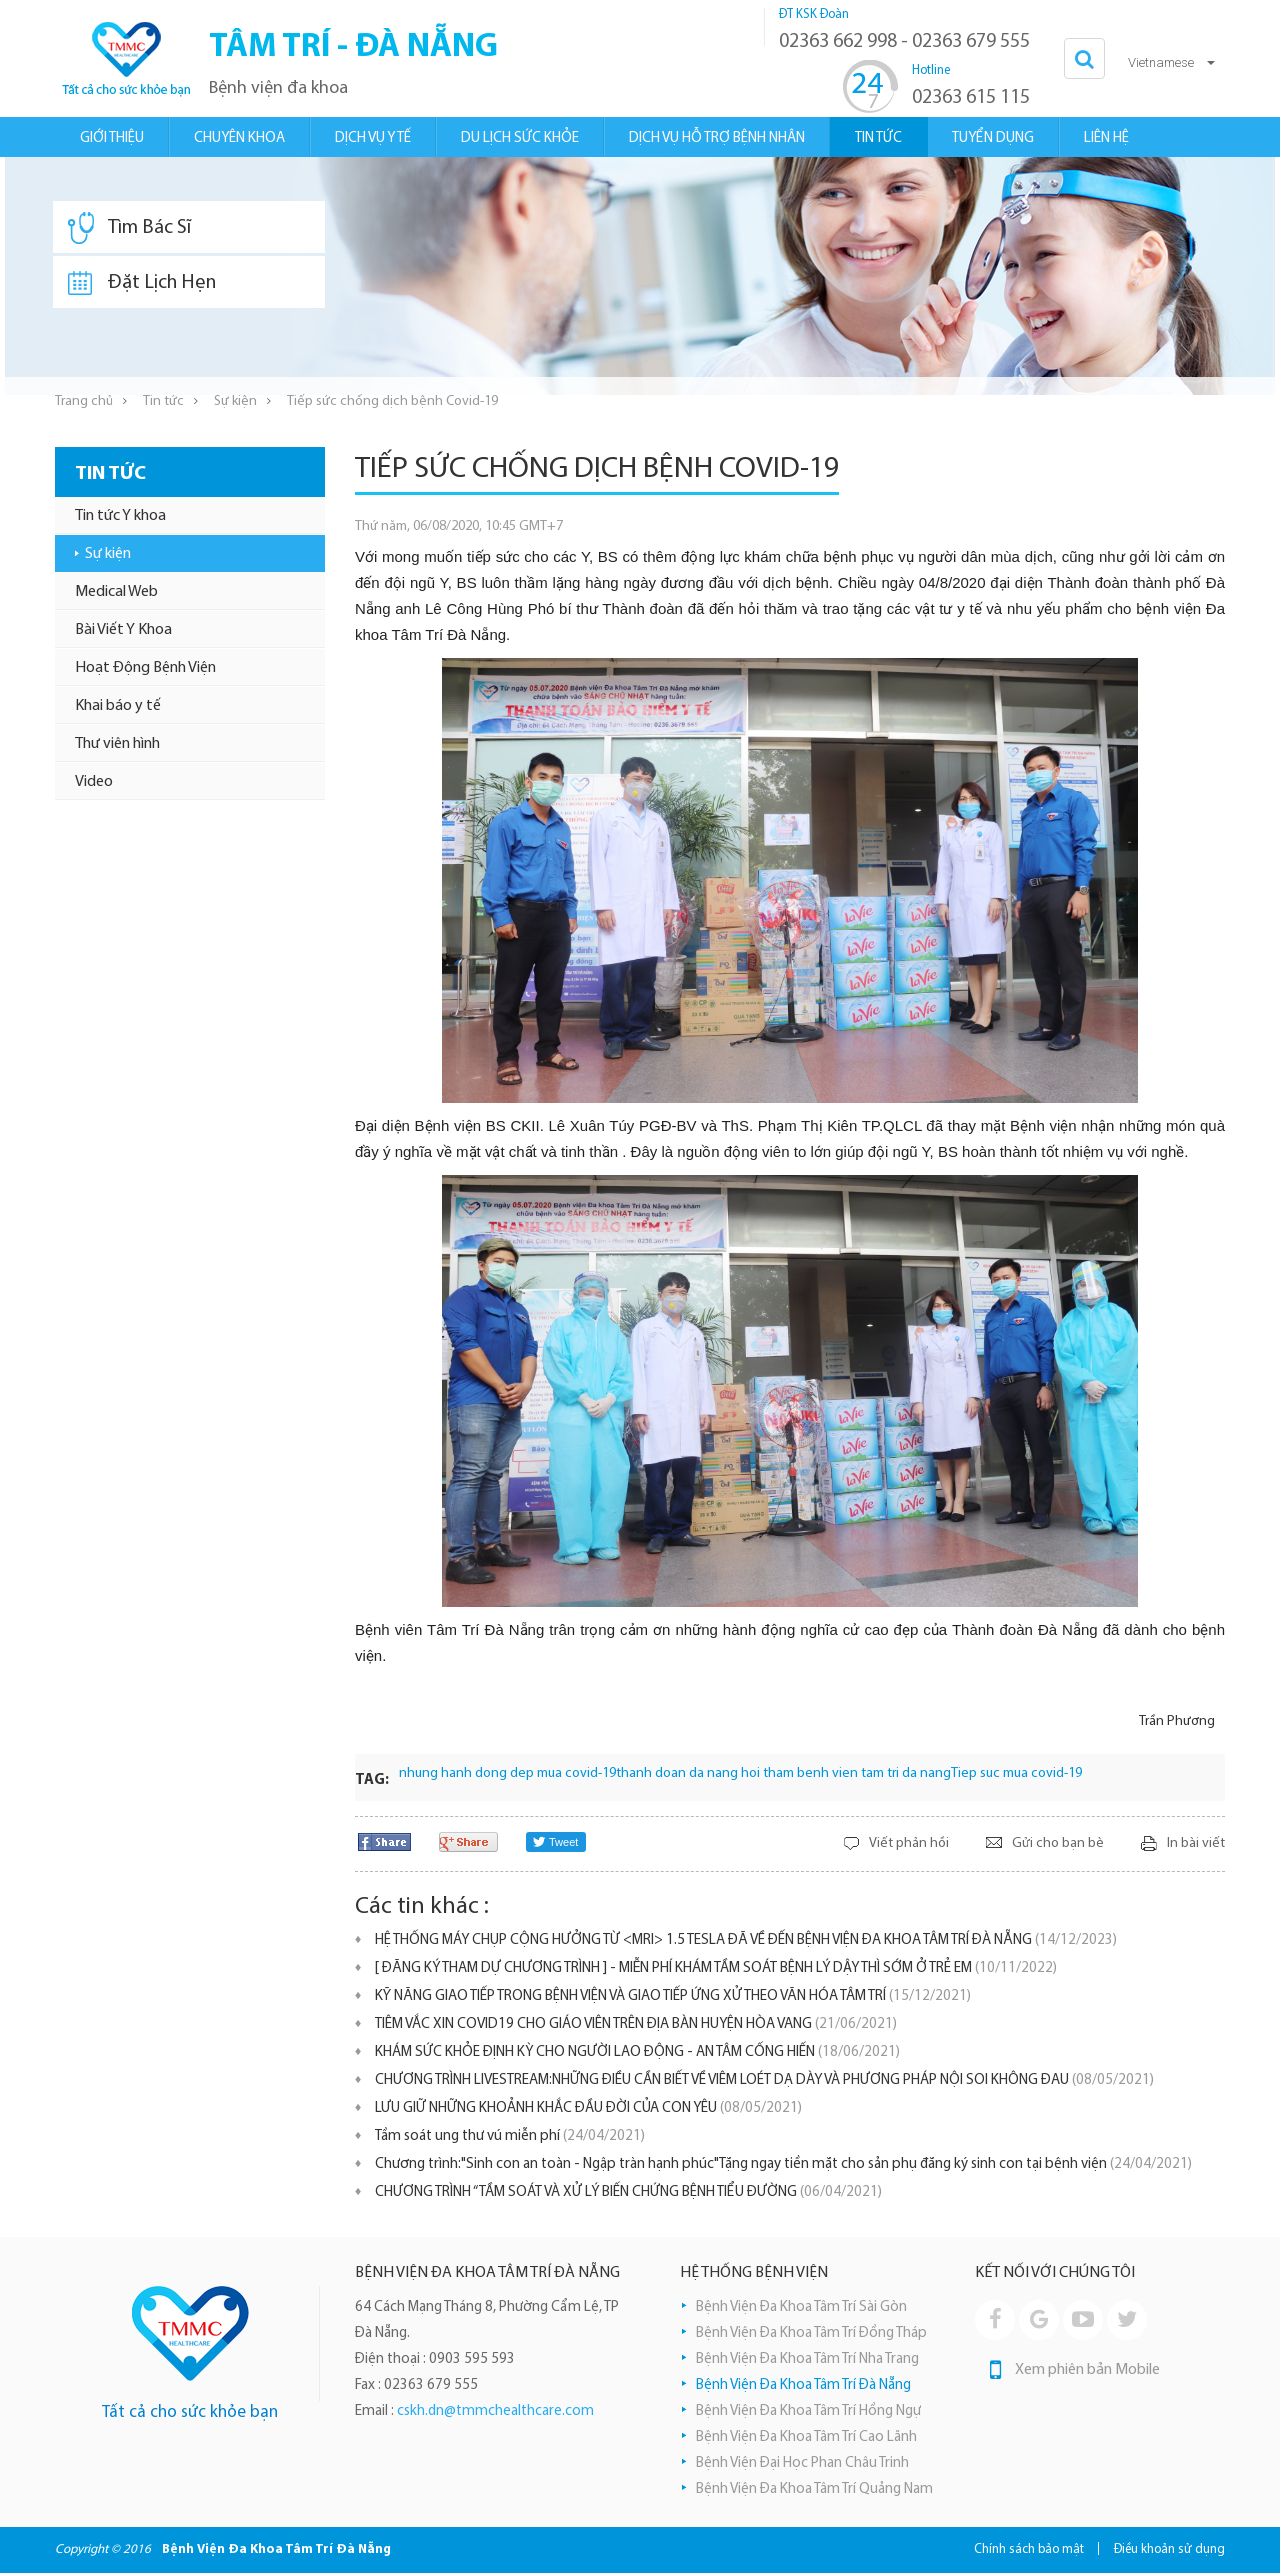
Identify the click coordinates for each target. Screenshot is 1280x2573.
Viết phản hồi (909, 1843)
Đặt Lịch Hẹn (142, 283)
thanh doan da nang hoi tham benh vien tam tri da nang (783, 1773)
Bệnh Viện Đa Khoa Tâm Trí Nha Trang (807, 2359)
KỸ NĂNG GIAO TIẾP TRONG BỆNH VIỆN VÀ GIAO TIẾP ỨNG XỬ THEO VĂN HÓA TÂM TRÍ (673, 1996)
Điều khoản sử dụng (1169, 2549)
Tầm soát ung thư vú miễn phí (510, 2136)
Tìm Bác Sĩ (129, 228)
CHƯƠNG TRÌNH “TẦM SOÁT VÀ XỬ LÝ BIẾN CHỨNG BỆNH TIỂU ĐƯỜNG (628, 2192)
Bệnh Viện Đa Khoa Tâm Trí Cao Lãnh (806, 2437)
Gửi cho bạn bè (1058, 1843)
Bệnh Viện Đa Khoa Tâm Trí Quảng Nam (814, 2489)
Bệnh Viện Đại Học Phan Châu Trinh (802, 2463)
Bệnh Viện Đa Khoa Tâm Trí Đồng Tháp (811, 2333)
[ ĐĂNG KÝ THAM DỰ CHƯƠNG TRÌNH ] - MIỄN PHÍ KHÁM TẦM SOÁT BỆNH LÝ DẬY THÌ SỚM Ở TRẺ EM (716, 1968)
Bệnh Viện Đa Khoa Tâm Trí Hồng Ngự (808, 2411)
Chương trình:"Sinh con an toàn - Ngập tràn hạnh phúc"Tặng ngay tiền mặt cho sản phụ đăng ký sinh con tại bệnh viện (783, 2164)
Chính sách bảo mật (1029, 2549)
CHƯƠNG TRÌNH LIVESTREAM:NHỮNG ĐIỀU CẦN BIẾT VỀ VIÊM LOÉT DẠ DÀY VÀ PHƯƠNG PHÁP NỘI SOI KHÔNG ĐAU (764, 2080)
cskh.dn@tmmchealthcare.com (495, 2411)
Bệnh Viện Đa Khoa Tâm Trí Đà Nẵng (803, 2385)
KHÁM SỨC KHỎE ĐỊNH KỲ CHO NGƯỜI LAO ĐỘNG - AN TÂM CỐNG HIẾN (637, 2052)
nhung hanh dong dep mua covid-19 (507, 1773)
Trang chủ (84, 401)
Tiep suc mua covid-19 (1016, 1773)
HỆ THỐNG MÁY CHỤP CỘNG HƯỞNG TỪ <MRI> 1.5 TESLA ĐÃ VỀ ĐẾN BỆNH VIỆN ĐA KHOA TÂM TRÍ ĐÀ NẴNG (746, 1940)
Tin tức (163, 401)
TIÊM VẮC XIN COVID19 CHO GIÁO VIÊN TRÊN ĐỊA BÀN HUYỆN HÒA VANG (636, 2024)
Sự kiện (235, 401)
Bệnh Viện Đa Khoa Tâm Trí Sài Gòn (801, 2307)
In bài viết (1196, 1843)
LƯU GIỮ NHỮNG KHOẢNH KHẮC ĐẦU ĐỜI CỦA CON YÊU (588, 2108)
